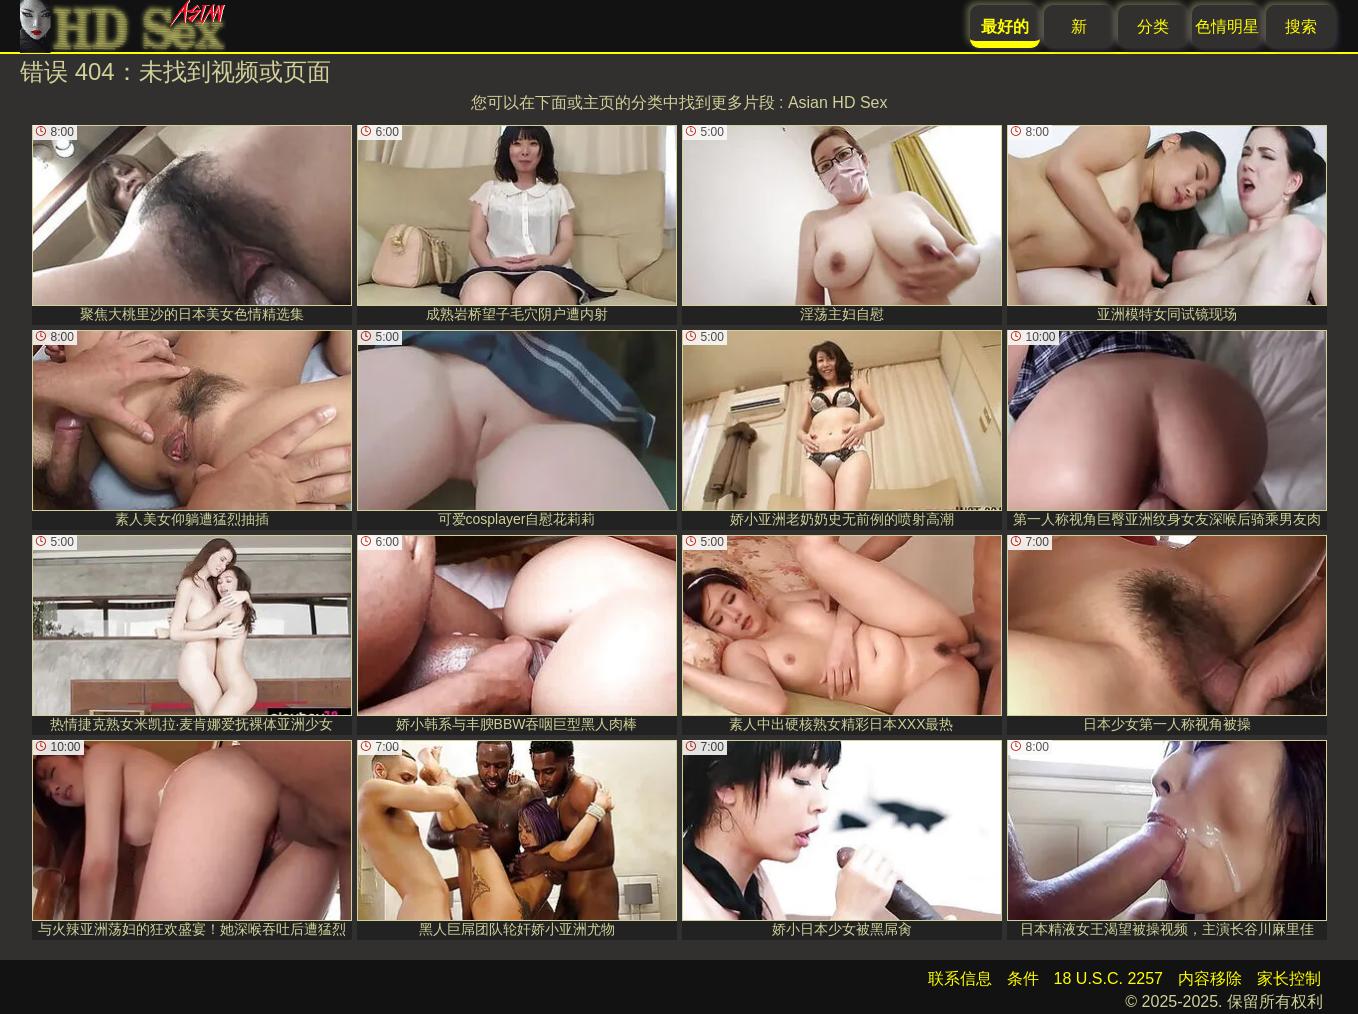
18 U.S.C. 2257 (1108, 978)
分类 (1153, 26)
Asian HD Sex (838, 102)
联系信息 (960, 978)
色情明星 (1227, 26)
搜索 (1301, 26)
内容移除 (1210, 978)
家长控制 (1289, 978)
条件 (1023, 978)
